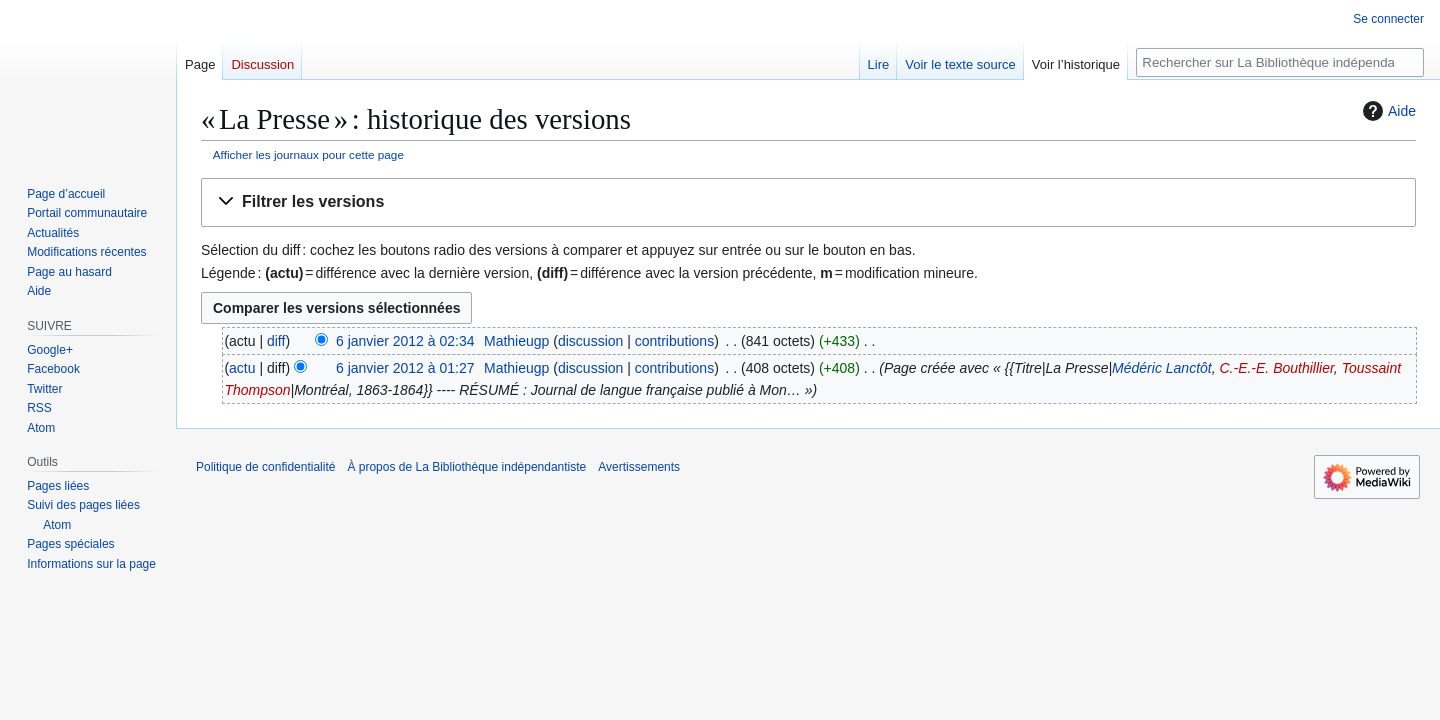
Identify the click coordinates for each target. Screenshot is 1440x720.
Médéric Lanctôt (1162, 368)
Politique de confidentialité (265, 467)
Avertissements (639, 467)
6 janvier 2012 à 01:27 (405, 368)
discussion (590, 341)
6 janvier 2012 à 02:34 (405, 341)
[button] (808, 202)
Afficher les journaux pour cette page (308, 154)
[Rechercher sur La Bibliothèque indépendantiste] (1280, 62)
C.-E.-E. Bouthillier (1276, 368)
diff (276, 341)
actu (242, 368)
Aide (1387, 111)
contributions (674, 341)
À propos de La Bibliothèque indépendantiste (466, 467)
